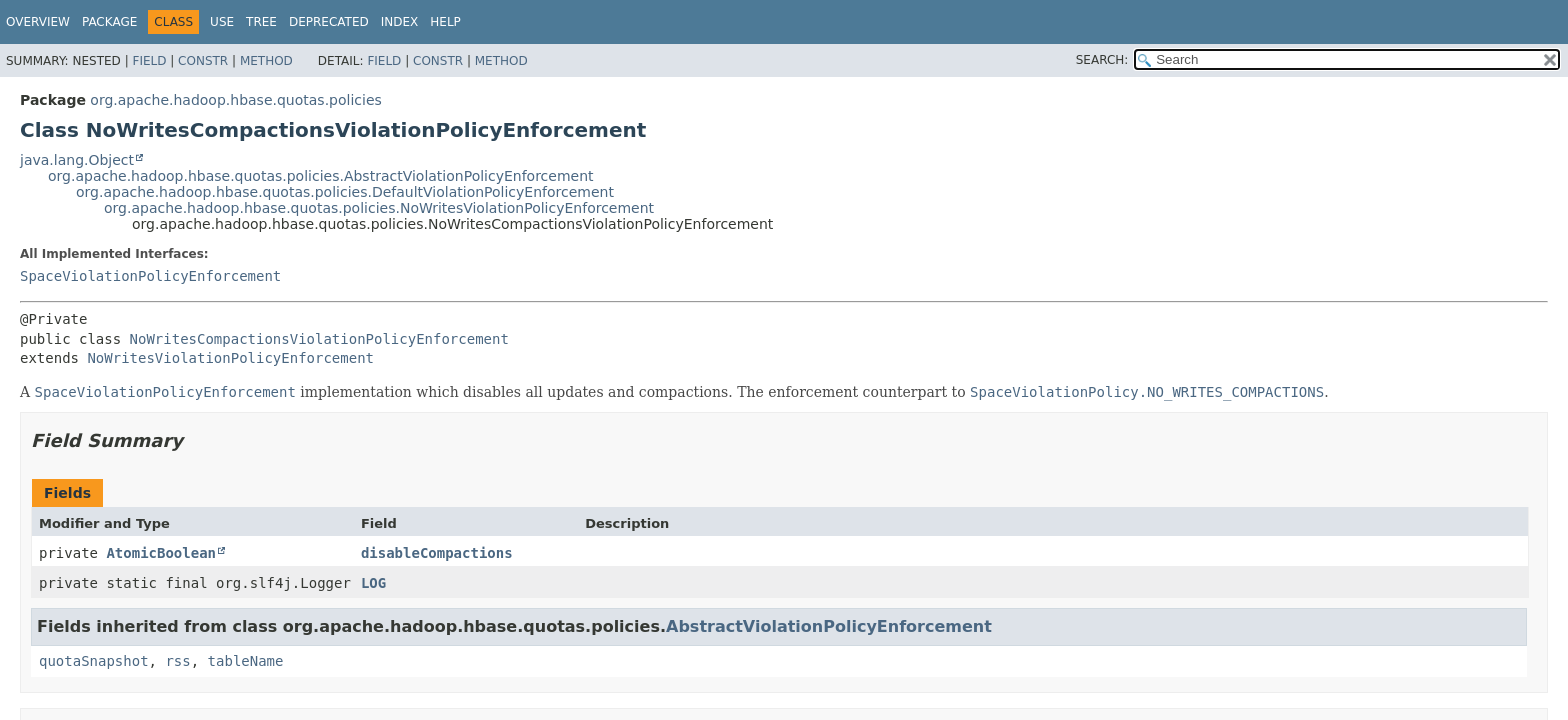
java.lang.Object (77, 160)
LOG (373, 583)
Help (445, 22)
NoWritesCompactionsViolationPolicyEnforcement (319, 339)
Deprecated (329, 22)
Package (109, 22)
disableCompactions (437, 553)
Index (400, 22)
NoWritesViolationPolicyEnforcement (230, 358)
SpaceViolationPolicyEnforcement (150, 276)
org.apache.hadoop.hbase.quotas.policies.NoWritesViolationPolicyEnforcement (379, 208)
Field (149, 61)
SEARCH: (1102, 60)
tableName (246, 661)
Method (266, 61)
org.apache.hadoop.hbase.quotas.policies (235, 100)
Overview (38, 22)
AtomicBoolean (161, 553)
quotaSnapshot (94, 661)
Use (222, 22)
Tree (261, 22)
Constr (203, 61)
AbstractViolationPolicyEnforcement (829, 626)
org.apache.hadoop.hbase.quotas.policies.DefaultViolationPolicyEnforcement (345, 192)
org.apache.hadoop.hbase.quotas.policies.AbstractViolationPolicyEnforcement (321, 176)
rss (177, 661)
